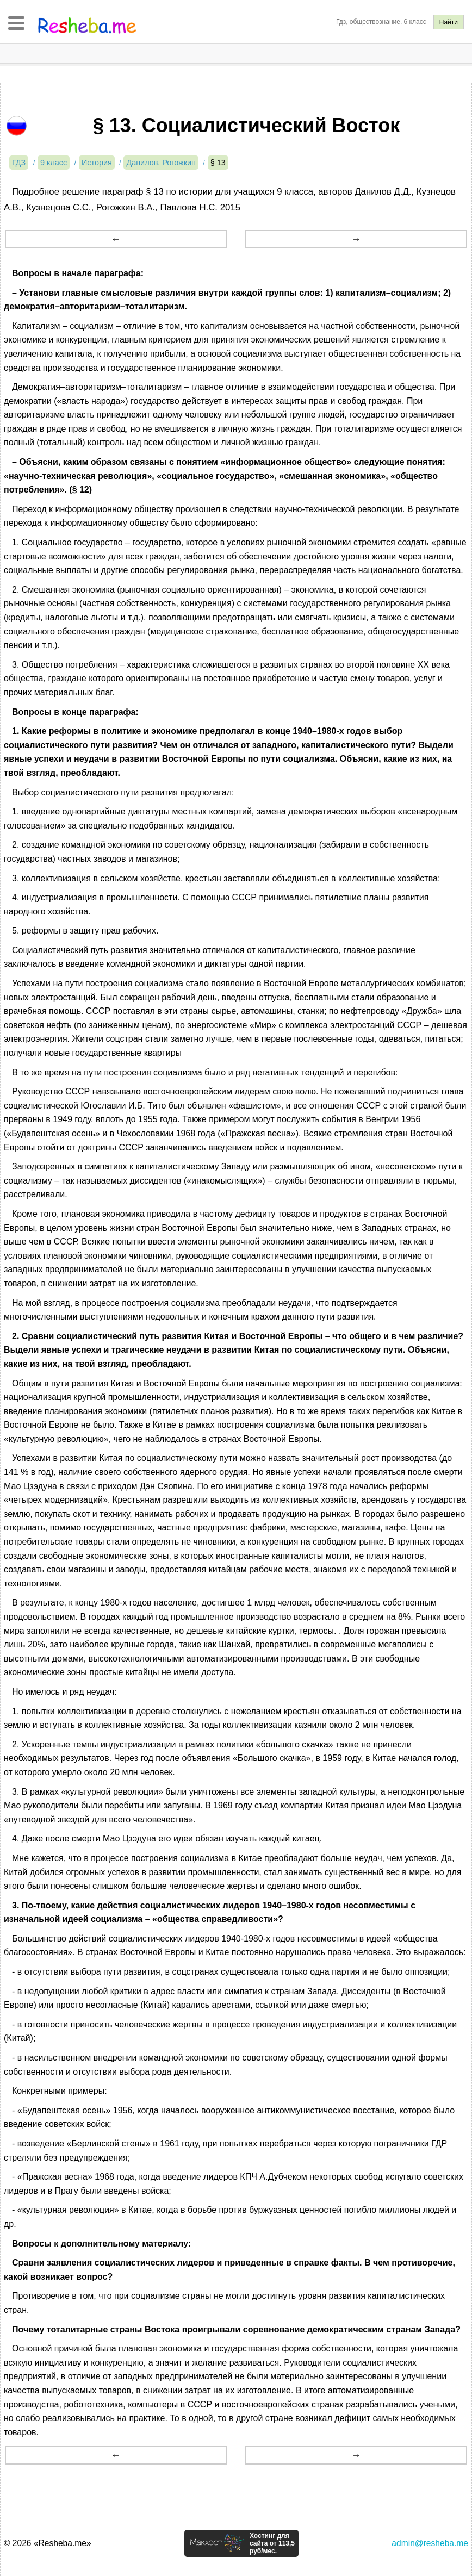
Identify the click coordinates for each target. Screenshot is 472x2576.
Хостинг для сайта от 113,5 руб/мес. (272, 2543)
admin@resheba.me (430, 2543)
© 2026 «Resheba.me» (47, 2543)
